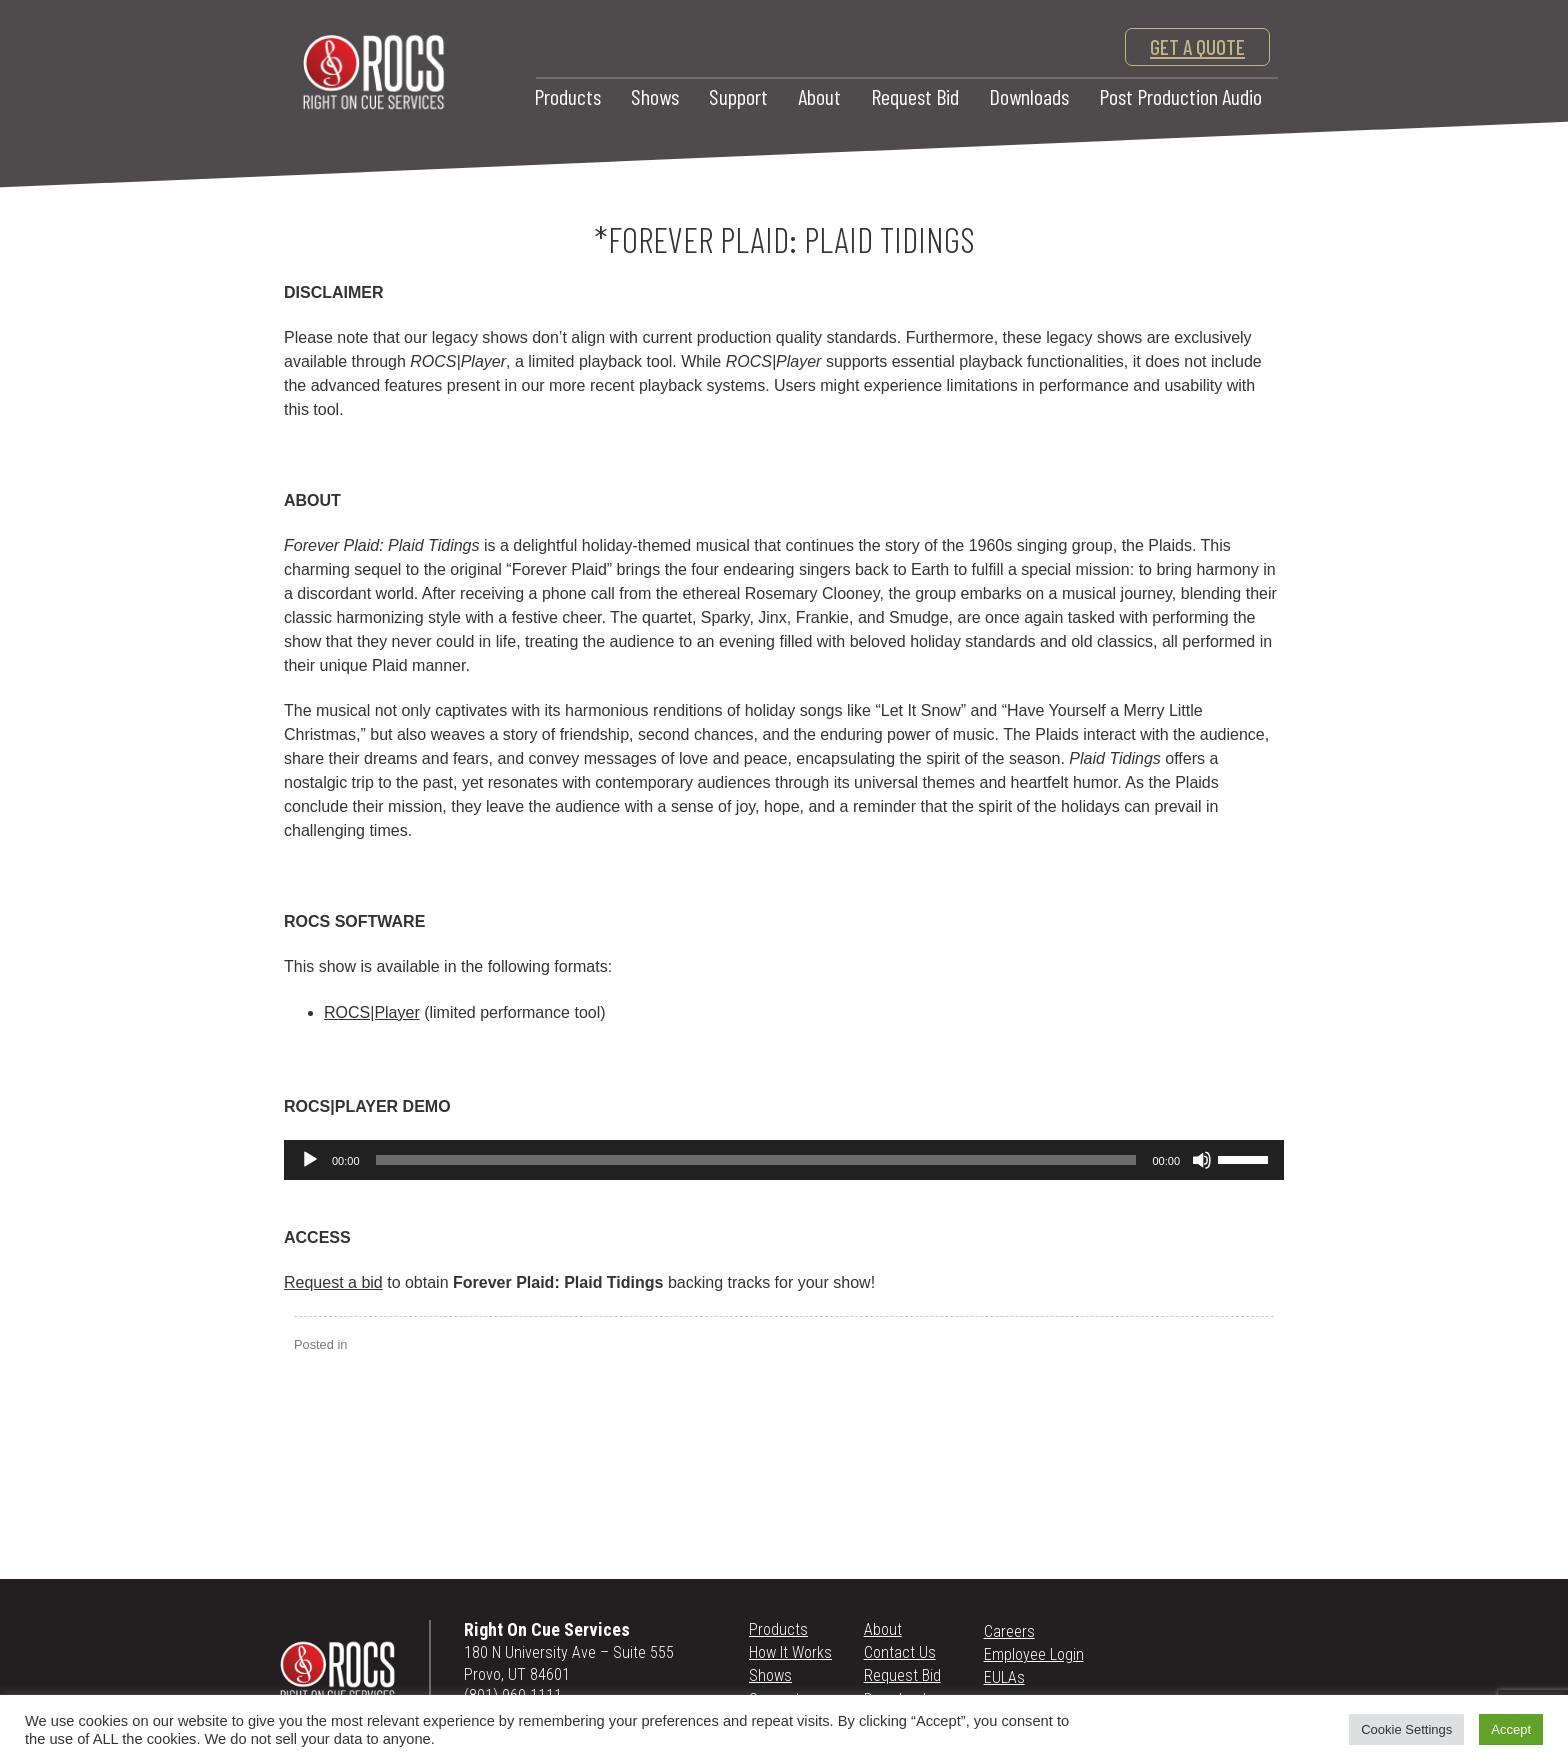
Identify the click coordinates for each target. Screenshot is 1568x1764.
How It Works (790, 1652)
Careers (1009, 1631)
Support (738, 96)
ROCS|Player (372, 1012)
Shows (655, 96)
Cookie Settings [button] (1406, 1729)
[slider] (756, 1160)
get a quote (1197, 46)
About (819, 96)
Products (567, 96)
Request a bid (333, 1282)
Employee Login (1034, 1654)
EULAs (1004, 1677)
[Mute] (1202, 1160)
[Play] (310, 1160)
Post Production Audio (1180, 96)
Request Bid (915, 96)
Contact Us (900, 1652)
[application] (784, 1160)
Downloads (1029, 96)
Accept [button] (1511, 1729)
